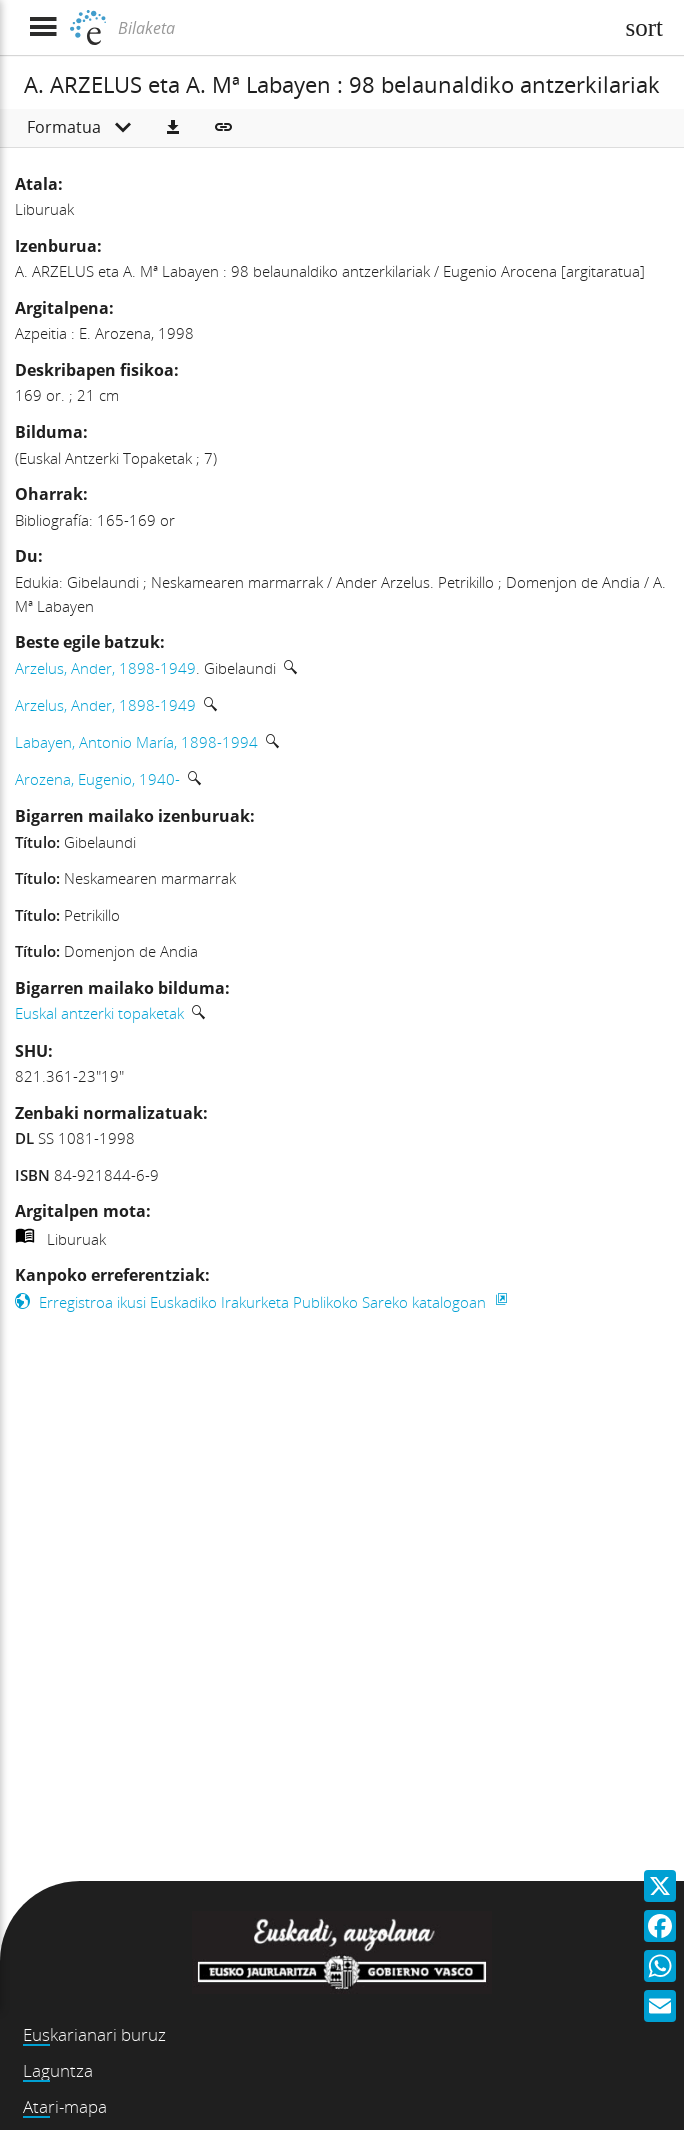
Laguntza (58, 2070)
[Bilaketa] (363, 28)
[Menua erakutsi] (42, 27)
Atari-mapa (65, 2106)
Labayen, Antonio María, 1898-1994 (136, 742)
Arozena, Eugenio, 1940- (97, 779)
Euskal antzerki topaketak (99, 1013)
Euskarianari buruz (94, 2034)
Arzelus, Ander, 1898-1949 (105, 668)
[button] (173, 128)
